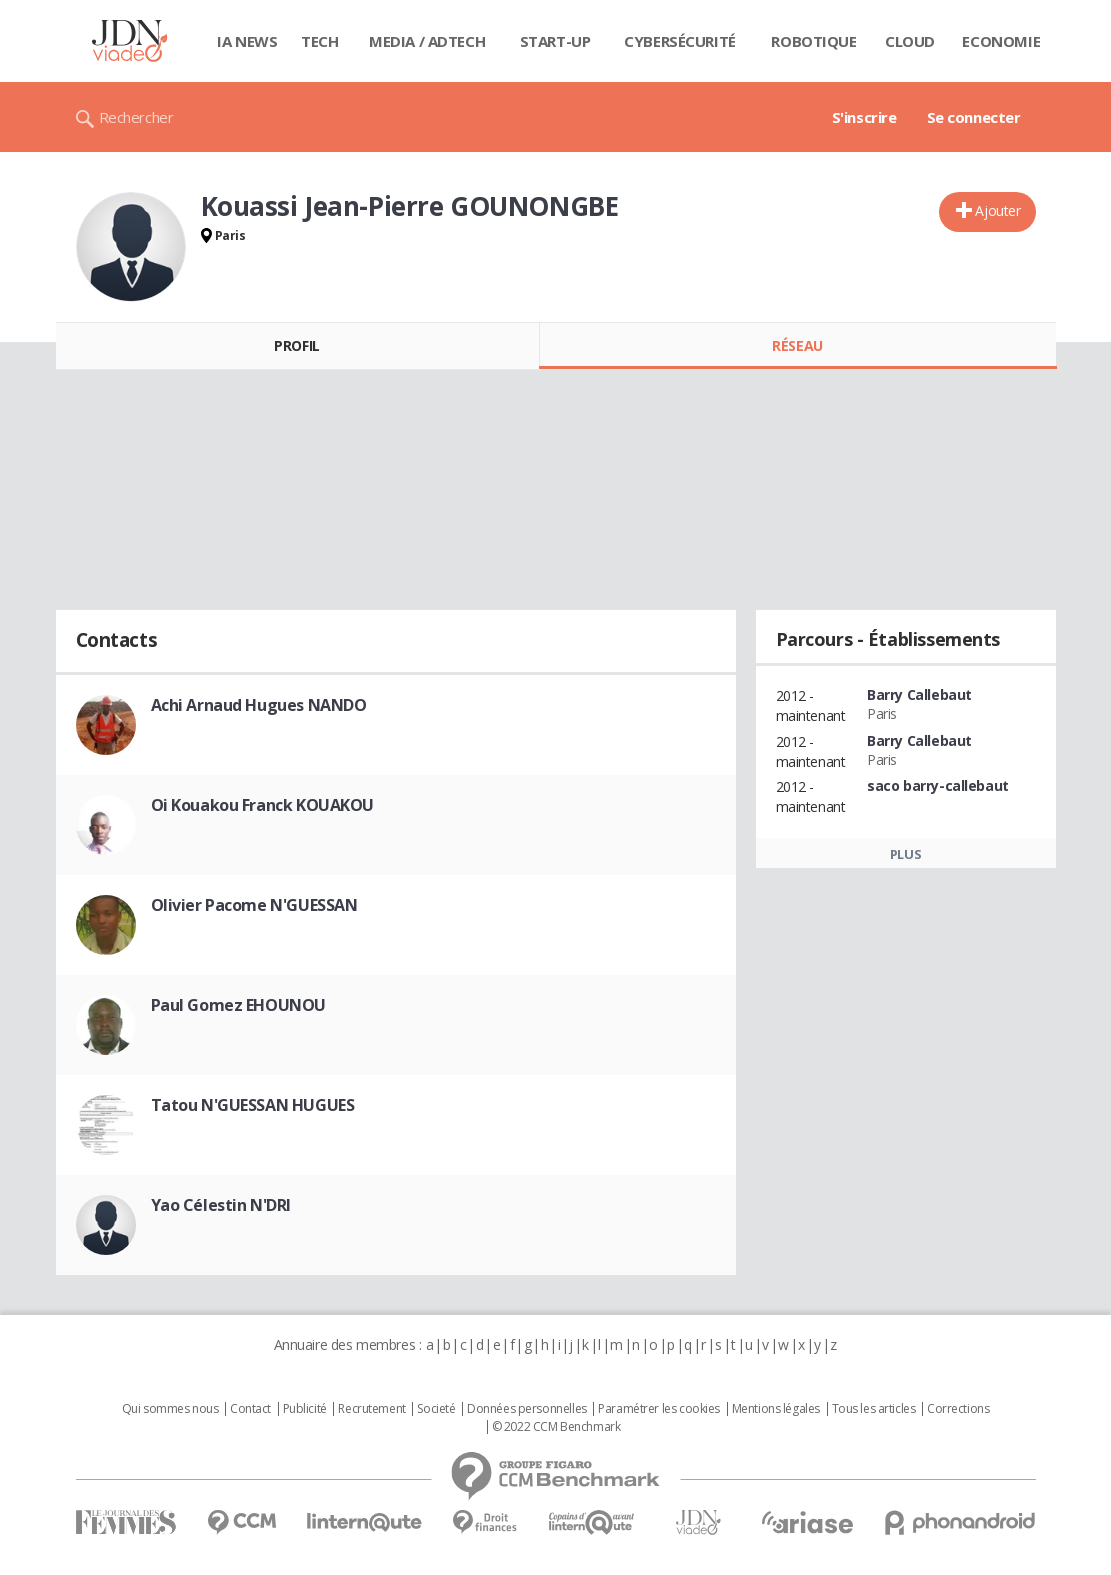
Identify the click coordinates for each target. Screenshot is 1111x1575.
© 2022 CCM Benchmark (556, 1427)
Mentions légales (776, 1409)
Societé (436, 1409)
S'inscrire (864, 117)
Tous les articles (874, 1409)
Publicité (305, 1409)
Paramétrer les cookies (659, 1409)
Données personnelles (527, 1409)
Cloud (910, 41)
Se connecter (974, 117)
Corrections (958, 1409)
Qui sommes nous (170, 1409)
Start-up (555, 41)
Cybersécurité (680, 41)
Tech (319, 41)
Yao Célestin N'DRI (221, 1205)
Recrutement (371, 1409)
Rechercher (136, 117)
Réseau (797, 345)
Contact (250, 1409)
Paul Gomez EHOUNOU (238, 1005)
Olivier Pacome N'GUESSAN (254, 905)
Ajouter (997, 210)
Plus (905, 854)
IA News (247, 41)
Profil (296, 345)
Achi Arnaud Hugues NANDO (259, 705)
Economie (1001, 41)
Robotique (813, 41)
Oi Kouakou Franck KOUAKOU (263, 805)
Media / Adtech (427, 41)
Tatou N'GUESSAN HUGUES (253, 1105)
